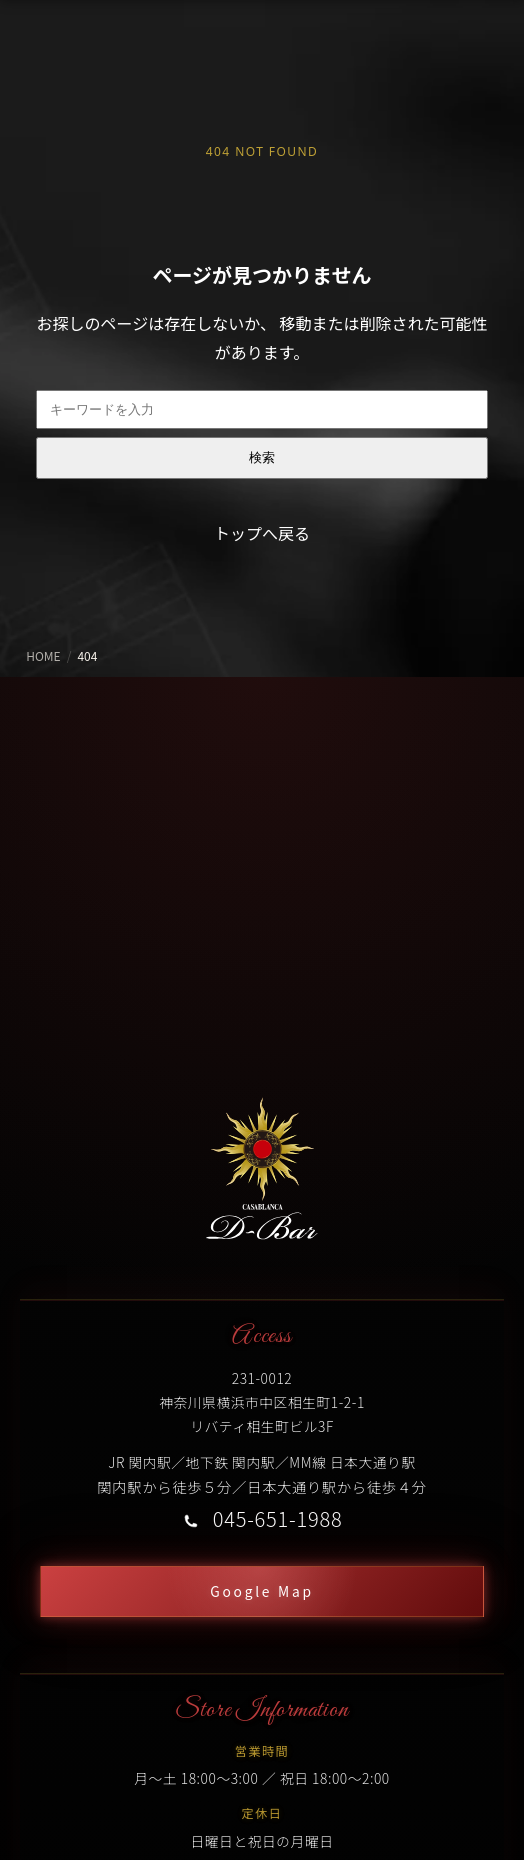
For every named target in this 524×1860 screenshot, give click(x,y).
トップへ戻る (262, 533)
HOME (43, 655)
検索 (262, 457)
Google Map (261, 1591)
